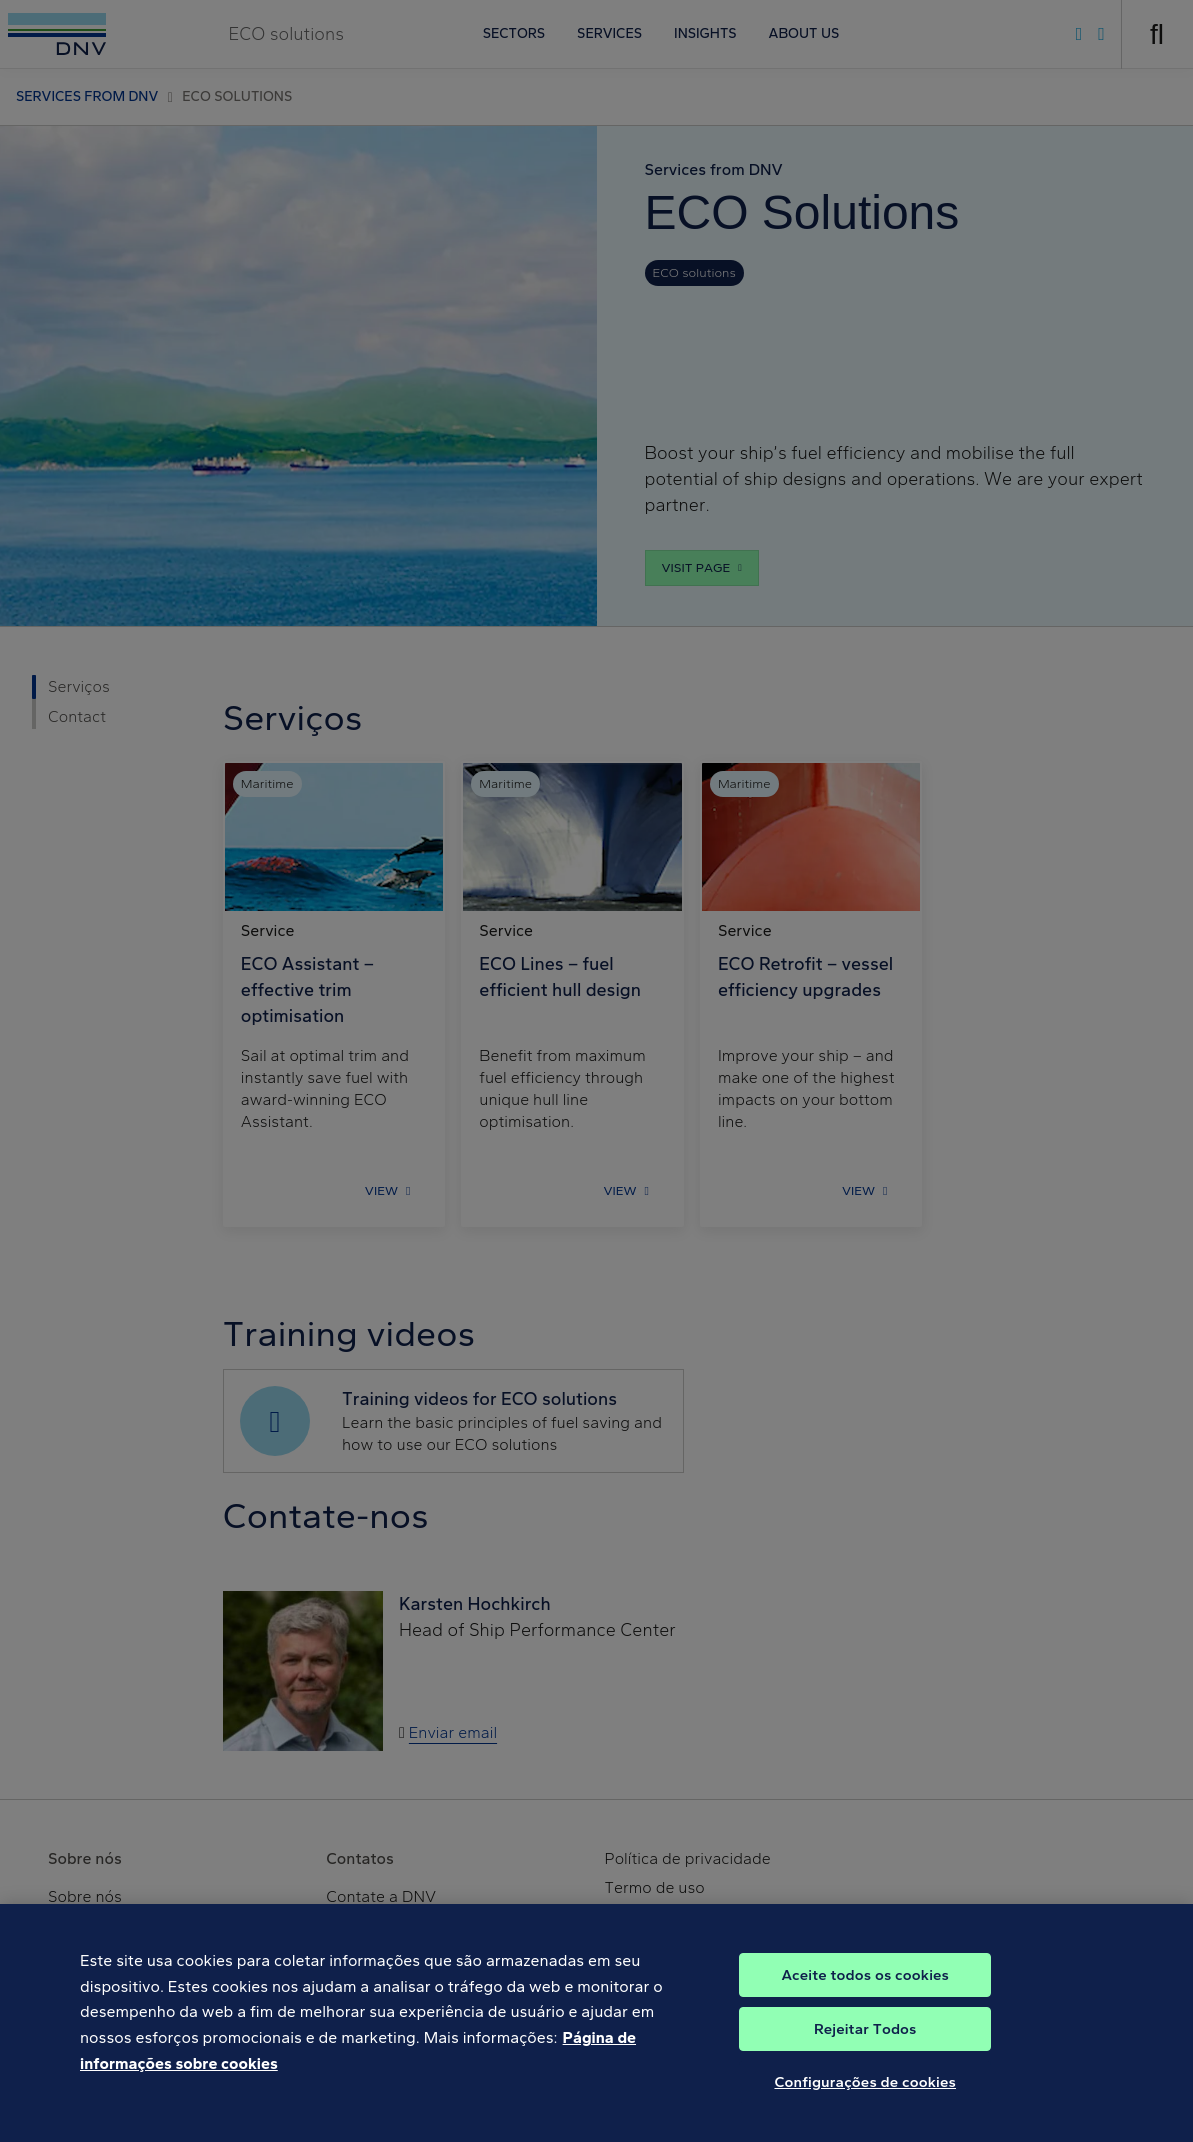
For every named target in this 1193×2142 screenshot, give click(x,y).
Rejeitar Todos (865, 2044)
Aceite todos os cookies (865, 1990)
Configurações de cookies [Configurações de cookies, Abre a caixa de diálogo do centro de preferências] (865, 2097)
